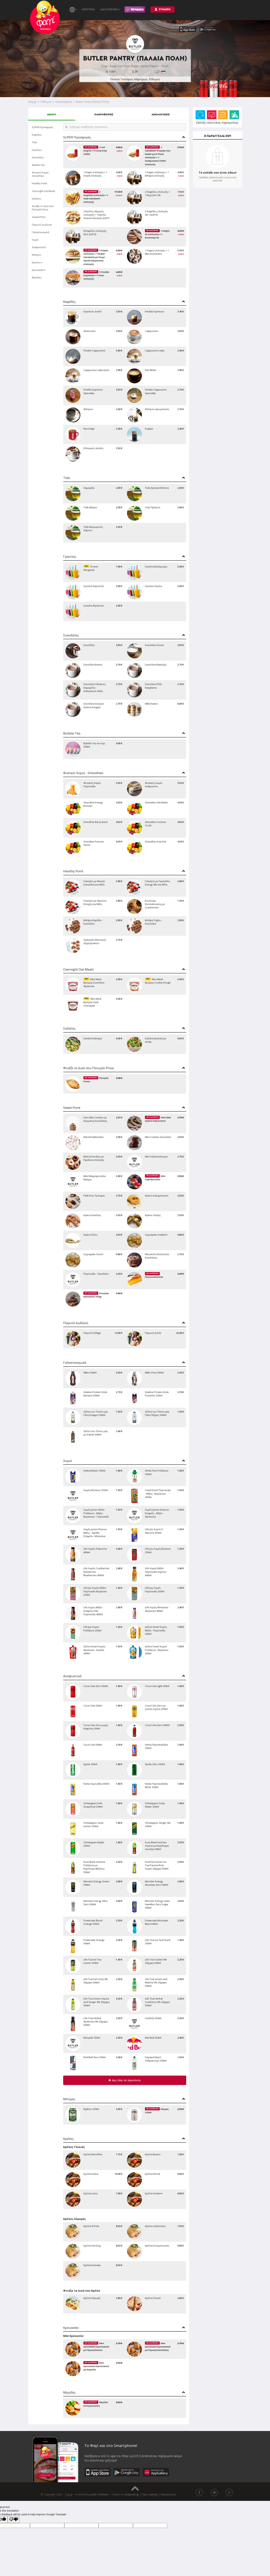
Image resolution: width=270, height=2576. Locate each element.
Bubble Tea (38, 165)
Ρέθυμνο (46, 101)
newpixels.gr (131, 2494)
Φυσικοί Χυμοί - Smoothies (41, 174)
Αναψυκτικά (39, 247)
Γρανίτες (37, 150)
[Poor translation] (14, 2519)
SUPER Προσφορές (42, 127)
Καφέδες (37, 134)
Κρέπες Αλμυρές (74, 2218)
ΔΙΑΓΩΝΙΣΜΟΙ (110, 9)
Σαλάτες (36, 198)
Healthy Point (39, 183)
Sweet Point (38, 217)
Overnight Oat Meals (43, 191)
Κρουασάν (39, 270)
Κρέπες (37, 262)
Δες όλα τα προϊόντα (125, 2080)
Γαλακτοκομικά (40, 232)
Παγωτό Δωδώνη (42, 224)
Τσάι (34, 142)
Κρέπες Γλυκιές (74, 2146)
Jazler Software (99, 2494)
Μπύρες (36, 254)
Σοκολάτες (38, 157)
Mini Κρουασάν (73, 2335)
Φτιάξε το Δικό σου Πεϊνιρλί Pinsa (43, 207)
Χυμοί (35, 239)
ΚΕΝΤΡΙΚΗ (88, 9)
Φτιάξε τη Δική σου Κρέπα (81, 2290)
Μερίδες (36, 277)
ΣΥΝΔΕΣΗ (162, 9)
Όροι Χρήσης (150, 2494)
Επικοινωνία (168, 2494)
